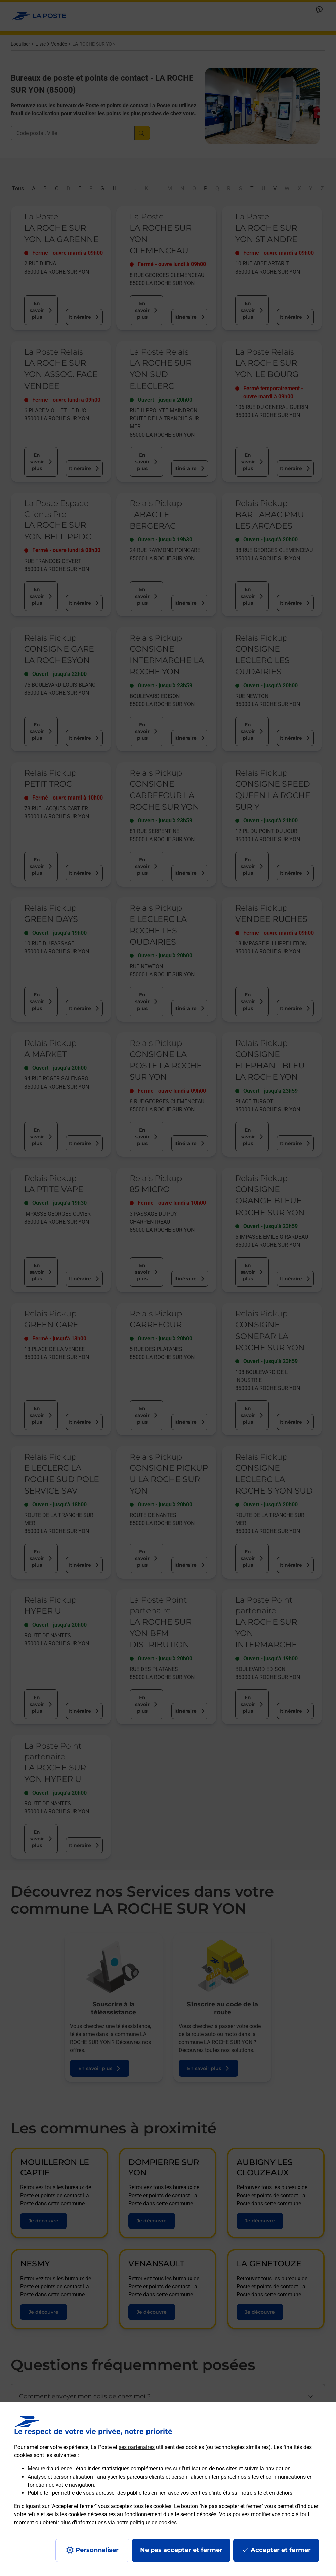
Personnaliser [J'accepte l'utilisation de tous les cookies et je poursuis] (97, 2550)
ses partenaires (137, 2447)
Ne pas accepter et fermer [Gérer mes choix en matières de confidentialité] (181, 2550)
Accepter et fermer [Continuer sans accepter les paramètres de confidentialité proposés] (281, 2550)
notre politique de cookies (146, 2522)
